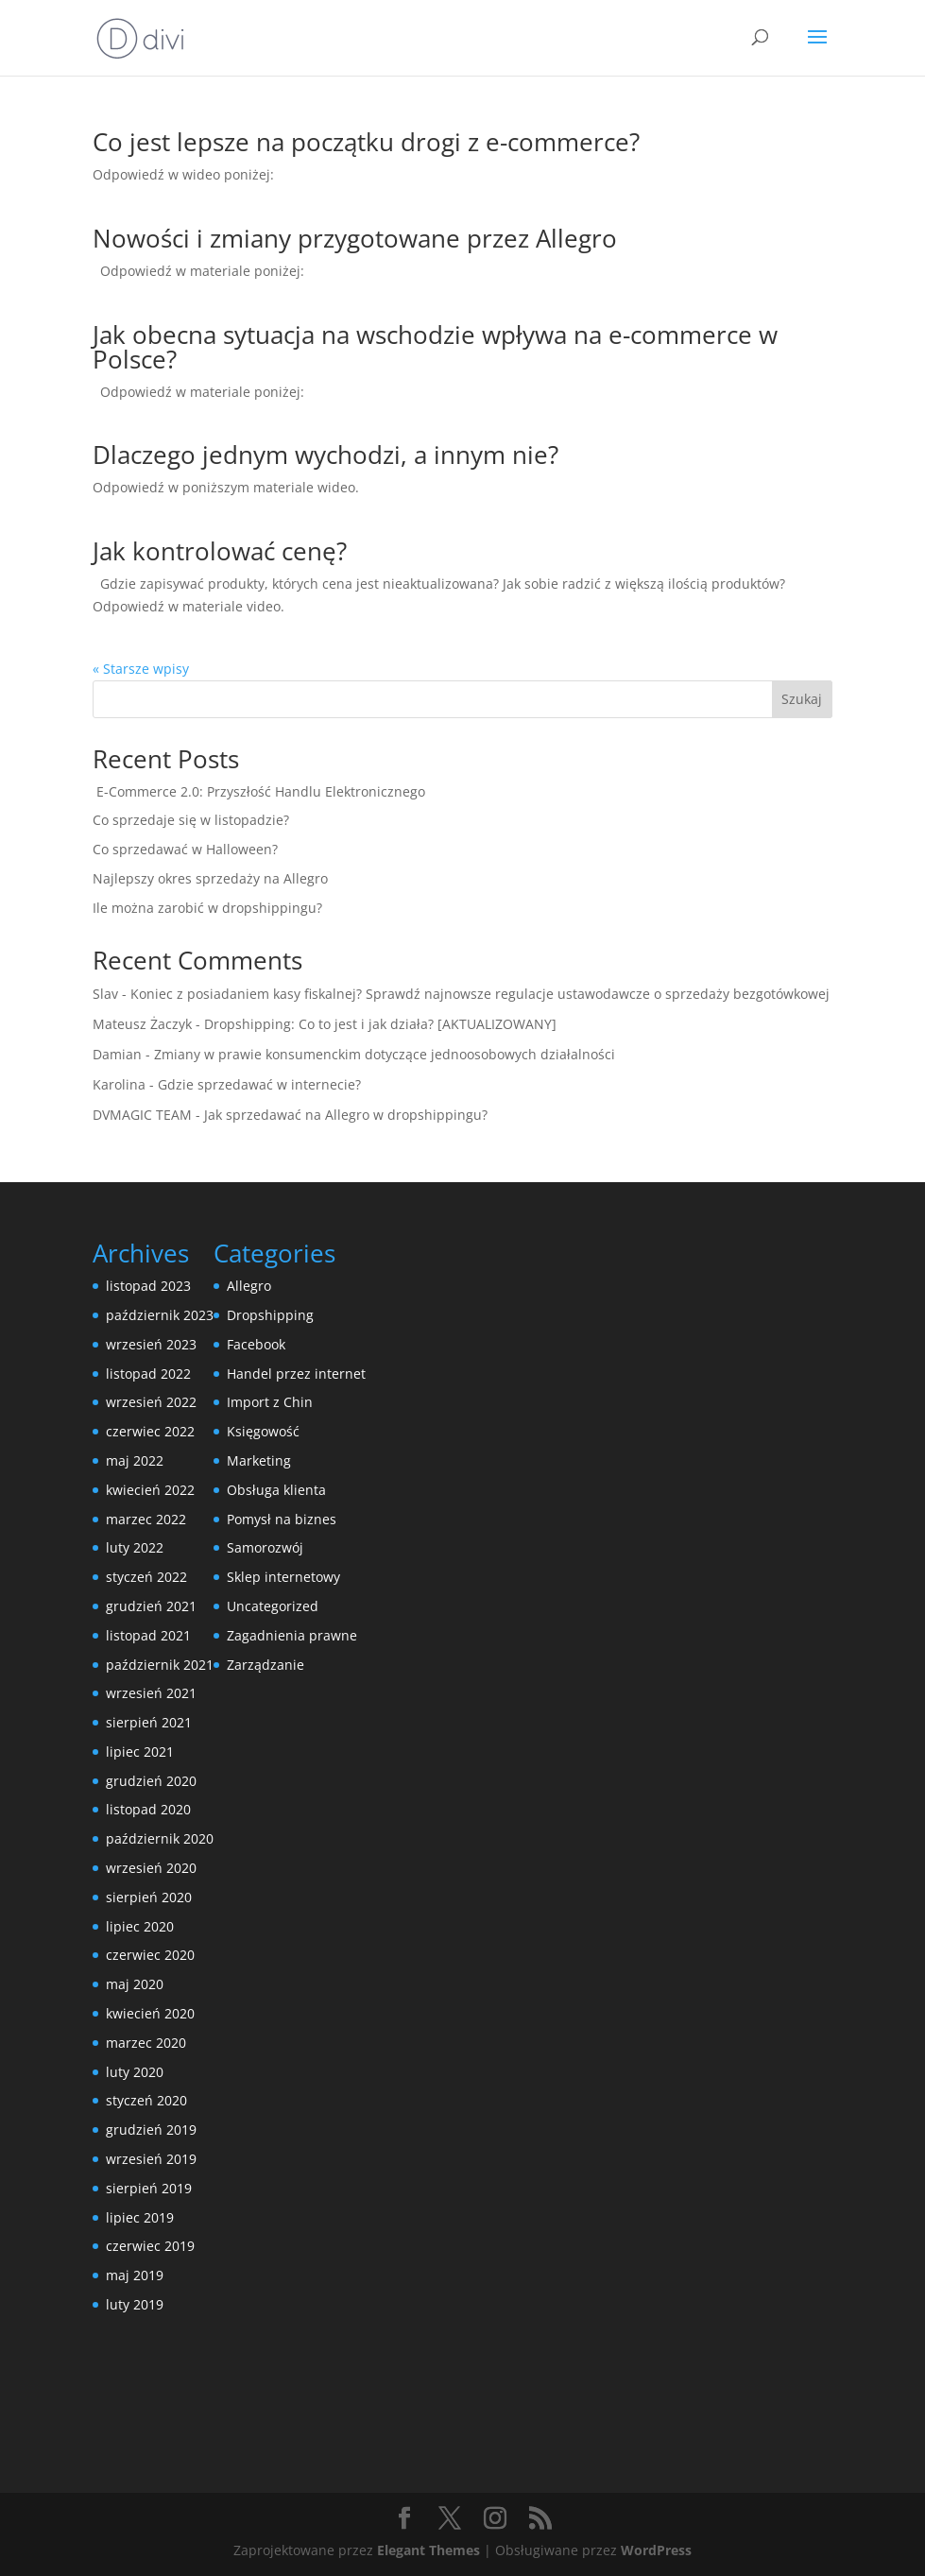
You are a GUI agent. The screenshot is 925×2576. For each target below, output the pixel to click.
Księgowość (263, 1431)
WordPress (656, 2550)
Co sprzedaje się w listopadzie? (191, 820)
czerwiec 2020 (150, 1955)
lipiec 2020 (140, 1926)
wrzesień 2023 (151, 1344)
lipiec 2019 (140, 2217)
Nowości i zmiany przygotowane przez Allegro (355, 238)
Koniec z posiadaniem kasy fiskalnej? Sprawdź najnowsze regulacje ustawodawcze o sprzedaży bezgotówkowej (480, 994)
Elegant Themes (428, 2550)
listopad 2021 (148, 1635)
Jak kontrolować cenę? (220, 551)
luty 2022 (134, 1547)
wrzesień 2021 (151, 1693)
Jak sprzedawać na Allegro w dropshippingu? (346, 1115)
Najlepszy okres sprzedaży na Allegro (210, 878)
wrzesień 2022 (151, 1402)
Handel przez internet (296, 1373)
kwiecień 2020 (150, 2013)
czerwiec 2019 (150, 2246)
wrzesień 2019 (151, 2159)
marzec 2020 (146, 2043)
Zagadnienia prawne (292, 1635)
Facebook (256, 1344)
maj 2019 (134, 2275)
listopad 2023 (148, 1286)
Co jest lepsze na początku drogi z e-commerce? (366, 142)
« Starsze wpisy (141, 669)
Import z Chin (270, 1402)
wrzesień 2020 (151, 1868)
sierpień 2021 (149, 1722)
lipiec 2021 (140, 1751)
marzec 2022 (146, 1519)
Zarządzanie (265, 1665)
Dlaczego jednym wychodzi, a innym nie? (325, 455)
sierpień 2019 (149, 2188)
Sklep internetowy (283, 1577)
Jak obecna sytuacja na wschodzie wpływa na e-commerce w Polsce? (435, 347)
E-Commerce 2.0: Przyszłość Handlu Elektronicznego (259, 791)
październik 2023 (160, 1315)
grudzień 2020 (151, 1781)
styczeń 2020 (146, 2100)
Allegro (249, 1286)
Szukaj (801, 699)
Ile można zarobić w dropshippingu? (207, 908)
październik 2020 (160, 1838)
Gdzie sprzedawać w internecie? (259, 1084)
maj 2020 (134, 1984)
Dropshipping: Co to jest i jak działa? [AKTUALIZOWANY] (380, 1024)
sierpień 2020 (149, 1897)
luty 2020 (134, 2072)
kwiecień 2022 (150, 1490)
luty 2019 (134, 2304)
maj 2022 (134, 1460)
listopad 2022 (148, 1373)
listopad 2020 (148, 1809)
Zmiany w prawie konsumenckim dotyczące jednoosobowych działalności (384, 1054)
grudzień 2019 (151, 2129)
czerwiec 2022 (150, 1431)
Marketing (259, 1460)
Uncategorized (272, 1606)
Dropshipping (270, 1315)
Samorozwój (265, 1547)
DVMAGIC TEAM (142, 1115)
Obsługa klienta (276, 1490)
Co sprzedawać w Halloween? (185, 849)
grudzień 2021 (151, 1606)
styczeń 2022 (146, 1577)
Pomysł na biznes (281, 1519)
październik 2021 (160, 1665)
